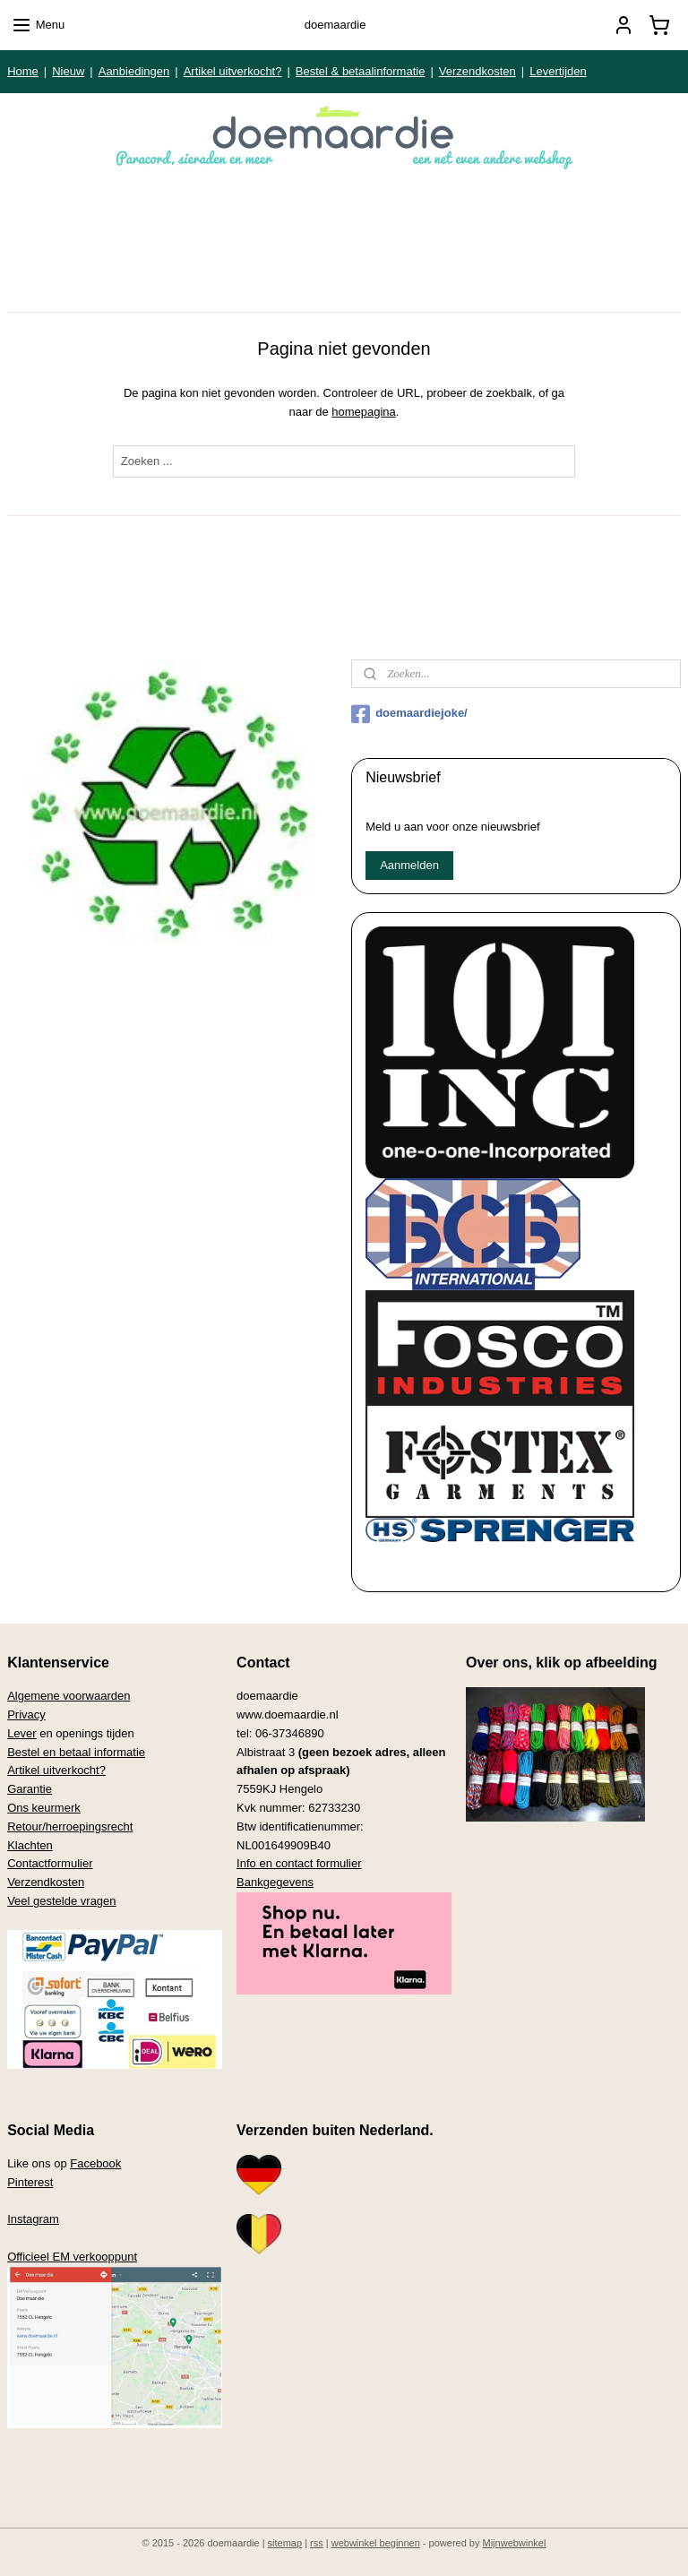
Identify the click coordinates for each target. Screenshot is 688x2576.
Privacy (26, 1714)
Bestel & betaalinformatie (361, 71)
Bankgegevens (275, 1882)
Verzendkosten (477, 71)
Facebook (95, 2163)
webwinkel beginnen (375, 2542)
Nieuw (68, 71)
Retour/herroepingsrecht (70, 1826)
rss (316, 2542)
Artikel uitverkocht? (233, 71)
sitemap (285, 2542)
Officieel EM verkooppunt (72, 2256)
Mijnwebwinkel (514, 2542)
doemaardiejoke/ (409, 714)
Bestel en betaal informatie (76, 1752)
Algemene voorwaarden (68, 1695)
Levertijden (558, 71)
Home (23, 71)
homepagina (363, 411)
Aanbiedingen (134, 71)
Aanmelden (409, 865)
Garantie (29, 1789)
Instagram (33, 2219)
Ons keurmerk (44, 1807)
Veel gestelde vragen (61, 1901)
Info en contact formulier (298, 1863)
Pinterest (30, 2182)
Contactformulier (49, 1863)
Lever (22, 1733)
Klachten (30, 1845)
